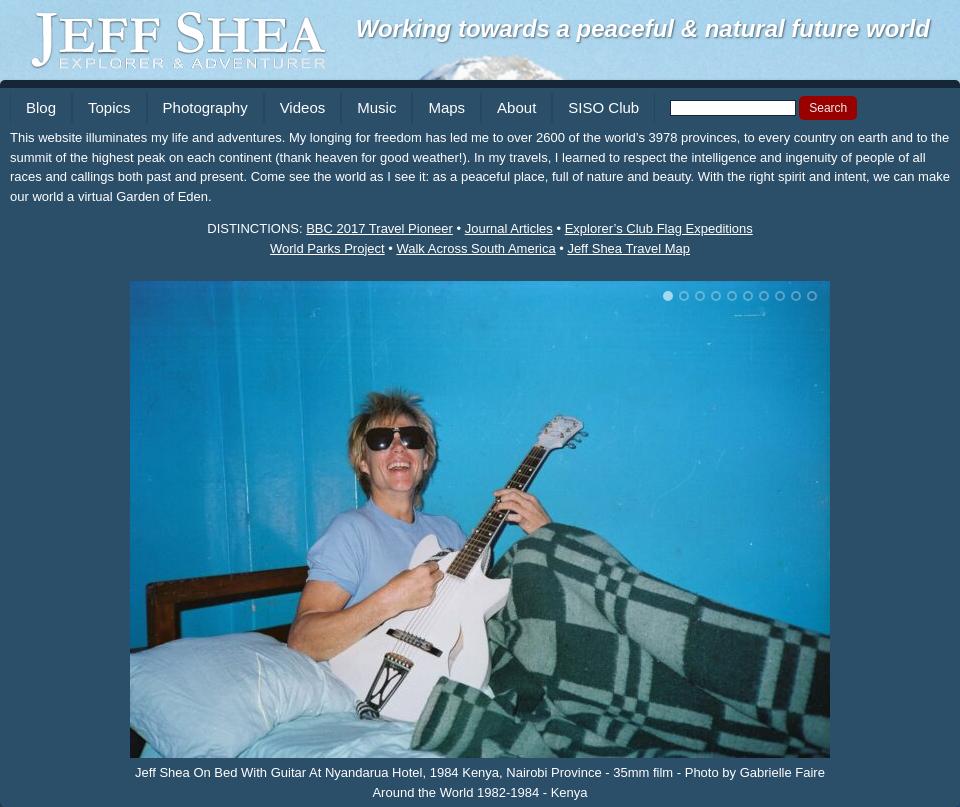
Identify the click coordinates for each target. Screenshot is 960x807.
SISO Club (603, 107)
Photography (205, 107)
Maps (446, 107)
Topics (109, 107)
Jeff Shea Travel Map (628, 248)
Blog (41, 107)
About (516, 107)
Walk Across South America (475, 248)
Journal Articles (509, 228)
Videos (303, 107)
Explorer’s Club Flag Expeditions (659, 228)
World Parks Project (327, 248)
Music (376, 107)
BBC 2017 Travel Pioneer (379, 228)
